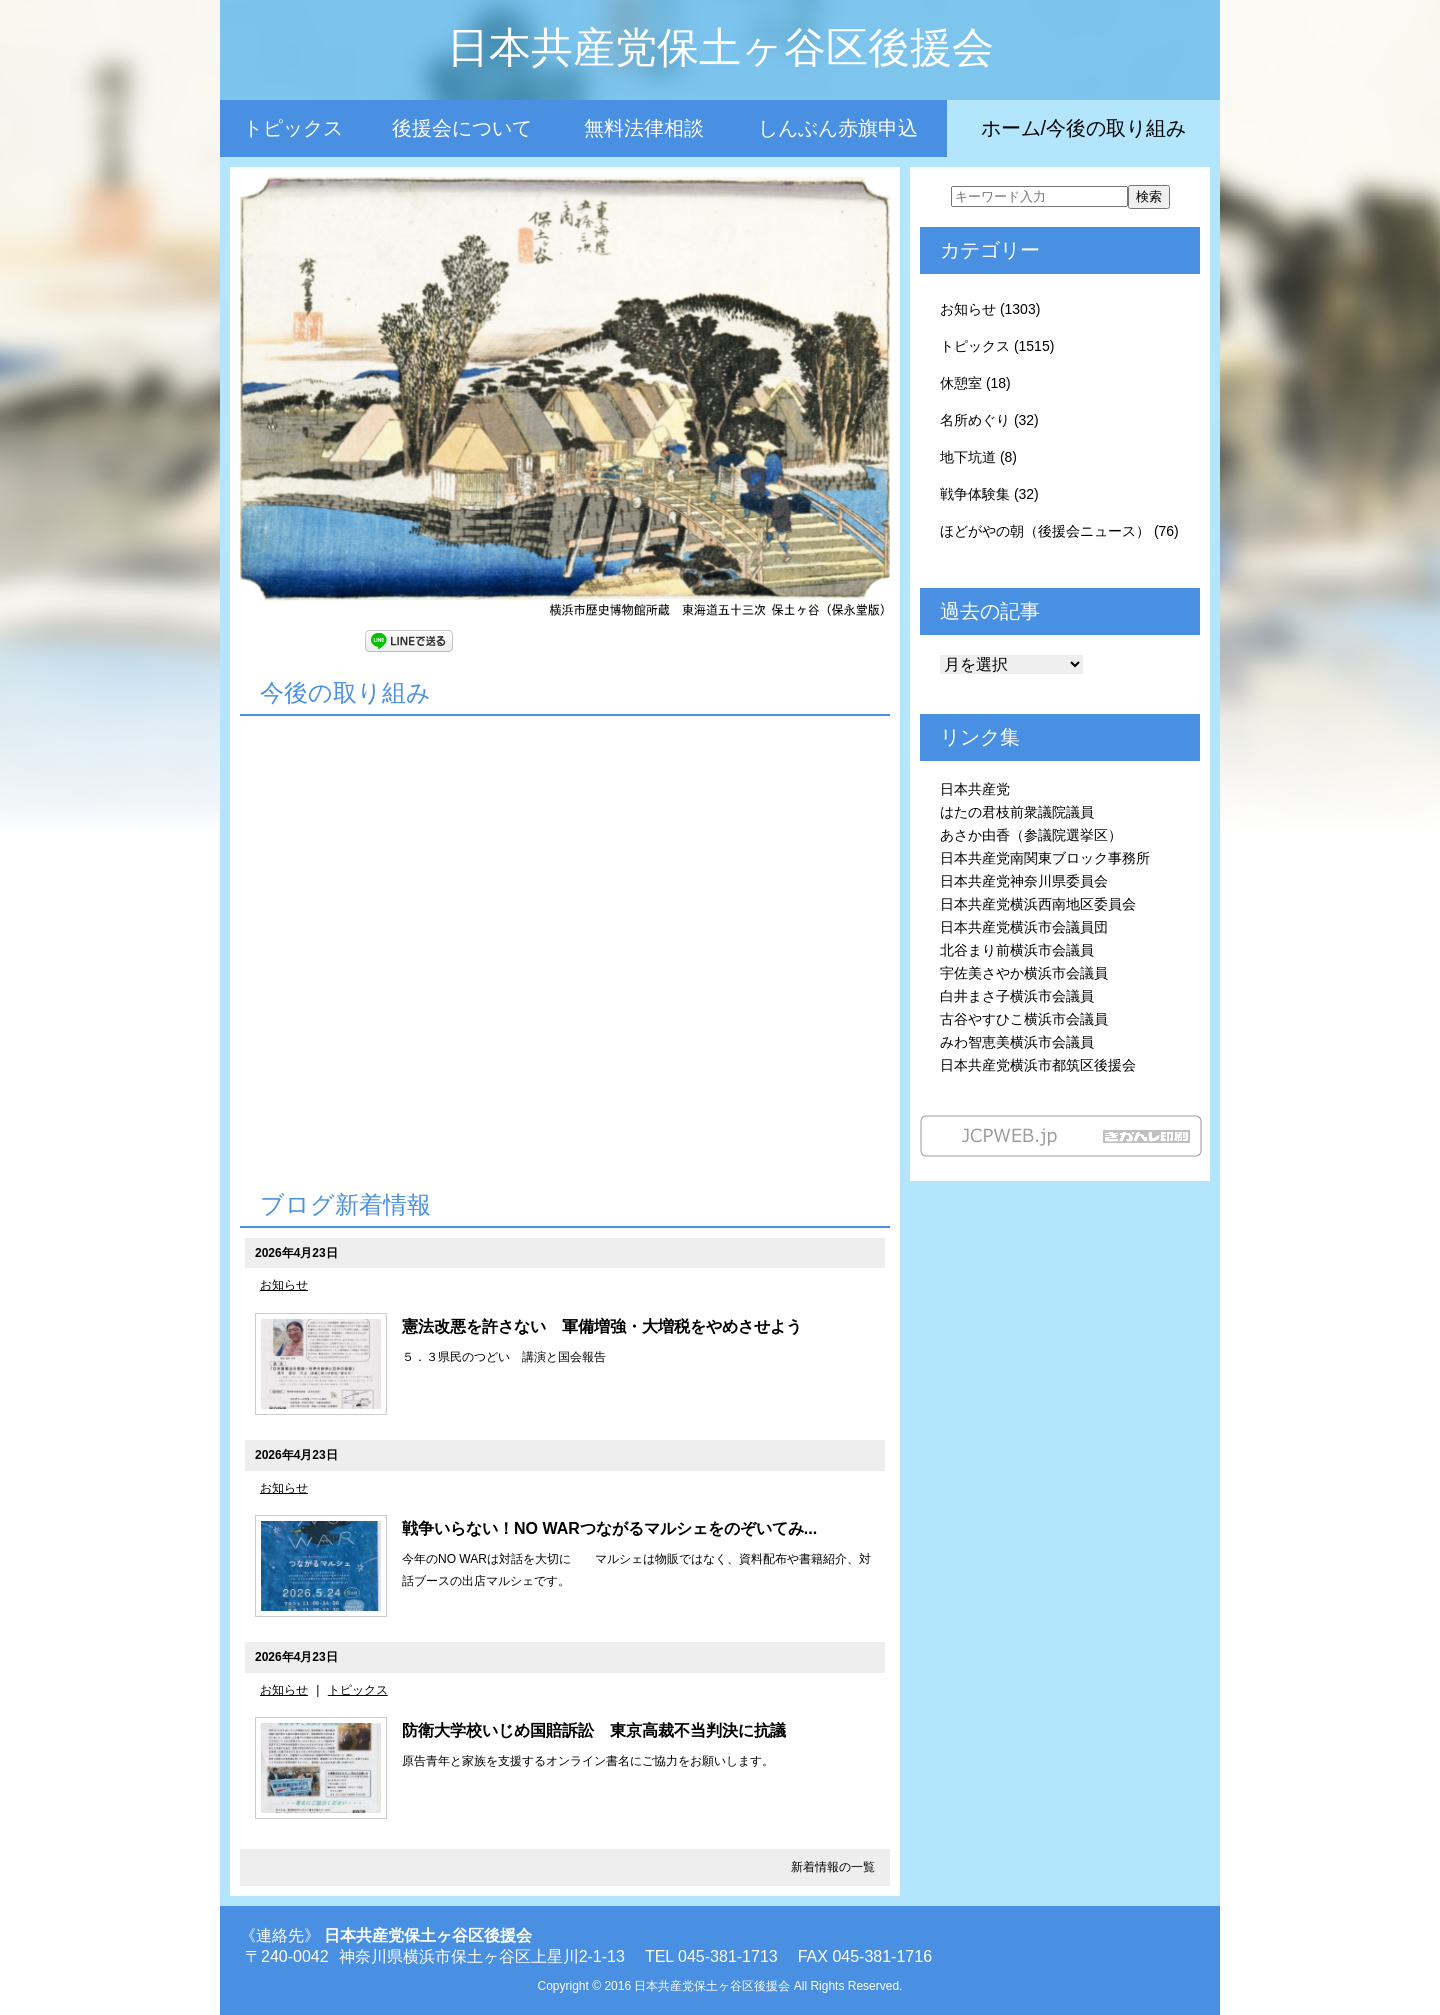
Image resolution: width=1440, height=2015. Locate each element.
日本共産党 (975, 789)
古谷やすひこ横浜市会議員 (1024, 1019)
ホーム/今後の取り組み (1084, 128)
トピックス (293, 128)
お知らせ (284, 1285)
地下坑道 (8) (978, 457)
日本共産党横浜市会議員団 (1024, 927)
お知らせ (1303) (990, 309)
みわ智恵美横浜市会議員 (1017, 1042)
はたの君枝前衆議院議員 (1017, 812)
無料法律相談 (644, 128)
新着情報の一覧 (833, 1867)
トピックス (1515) (997, 346)
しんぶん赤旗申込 (838, 128)
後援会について (462, 128)
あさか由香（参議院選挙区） (1031, 835)
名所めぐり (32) (989, 420)
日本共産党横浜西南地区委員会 (1038, 904)
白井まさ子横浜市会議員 (1017, 996)
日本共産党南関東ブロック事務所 (1045, 858)
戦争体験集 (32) (989, 494)
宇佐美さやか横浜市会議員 (1024, 973)
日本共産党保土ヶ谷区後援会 (720, 47)
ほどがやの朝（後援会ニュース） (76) (1059, 531)
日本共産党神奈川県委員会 (1024, 881)
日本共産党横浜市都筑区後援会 (1038, 1065)
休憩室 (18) (975, 383)
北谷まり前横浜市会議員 (1017, 950)
